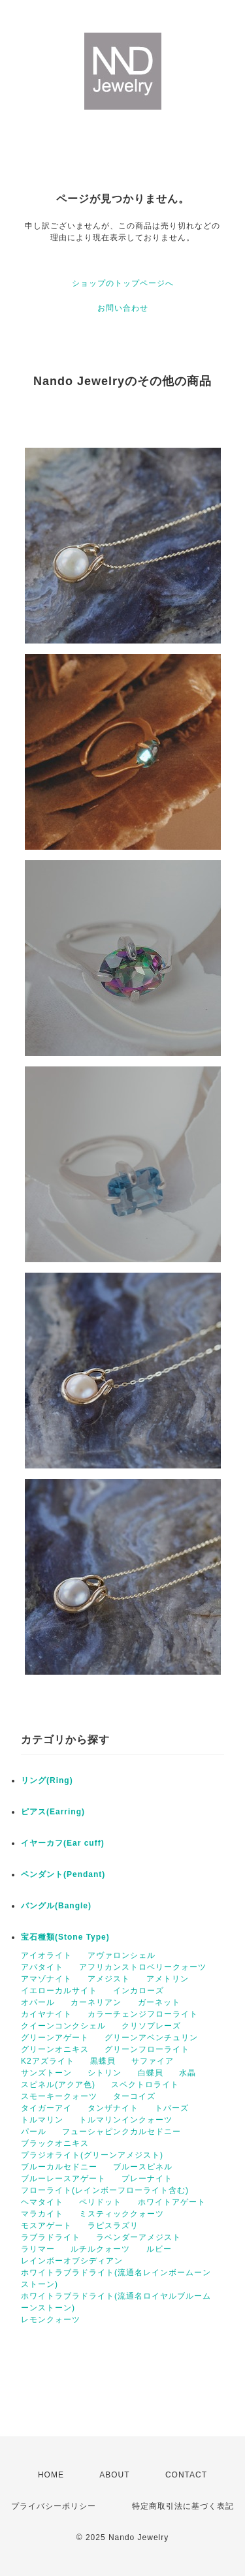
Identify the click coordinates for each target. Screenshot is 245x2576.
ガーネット (159, 2002)
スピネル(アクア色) (58, 2084)
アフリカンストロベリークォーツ (142, 1967)
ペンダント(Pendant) (63, 1874)
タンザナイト (113, 2108)
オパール (38, 2002)
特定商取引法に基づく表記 (183, 2506)
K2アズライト (47, 2061)
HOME (51, 2474)
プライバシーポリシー (53, 2506)
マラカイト (42, 2213)
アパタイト (42, 1967)
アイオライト (46, 1955)
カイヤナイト (46, 2014)
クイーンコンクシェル (63, 2025)
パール (33, 2131)
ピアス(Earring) (53, 1811)
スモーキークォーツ (59, 2096)
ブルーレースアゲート (63, 2178)
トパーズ (172, 2108)
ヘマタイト (42, 2202)
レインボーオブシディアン (72, 2260)
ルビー (159, 2249)
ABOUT (114, 2474)
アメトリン (167, 1978)
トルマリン (42, 2119)
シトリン (105, 2072)
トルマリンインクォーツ (125, 2119)
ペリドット (100, 2202)
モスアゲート (46, 2225)
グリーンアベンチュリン (151, 2037)
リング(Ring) (47, 1780)
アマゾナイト (46, 1978)
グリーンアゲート (55, 2037)
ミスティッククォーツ (121, 2213)
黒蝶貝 (103, 2061)
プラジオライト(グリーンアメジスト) (92, 2155)
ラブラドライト (50, 2237)
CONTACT (186, 2474)
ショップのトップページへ (123, 283)
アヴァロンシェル (121, 1955)
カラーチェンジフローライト (143, 2014)
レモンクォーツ (50, 2319)
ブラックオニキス (55, 2143)
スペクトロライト (145, 2084)
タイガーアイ (46, 2108)
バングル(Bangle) (56, 1905)
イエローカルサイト (59, 1990)
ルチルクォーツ (100, 2249)
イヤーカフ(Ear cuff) (63, 1843)
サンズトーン (46, 2072)
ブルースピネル (142, 2166)
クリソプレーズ (151, 2025)
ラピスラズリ (113, 2225)
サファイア (152, 2061)
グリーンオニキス (55, 2049)
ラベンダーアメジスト (138, 2237)
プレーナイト (147, 2178)
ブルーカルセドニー (59, 2166)
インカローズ (138, 1990)
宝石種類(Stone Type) (65, 1937)
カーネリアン (96, 2002)
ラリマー (38, 2249)
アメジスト (109, 1978)
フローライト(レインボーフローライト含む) (105, 2190)
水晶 (187, 2072)
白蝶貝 (150, 2072)
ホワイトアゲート (172, 2202)
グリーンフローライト (147, 2049)
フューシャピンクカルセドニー (121, 2131)
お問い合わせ (122, 308)
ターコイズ (134, 2096)
